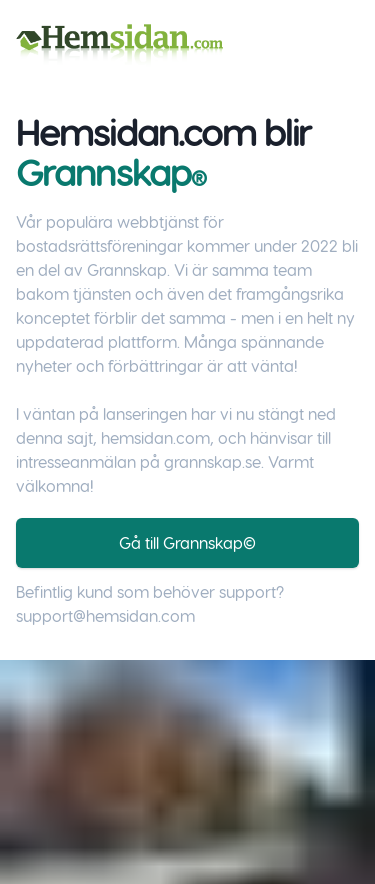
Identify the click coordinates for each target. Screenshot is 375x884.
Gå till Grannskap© (187, 542)
